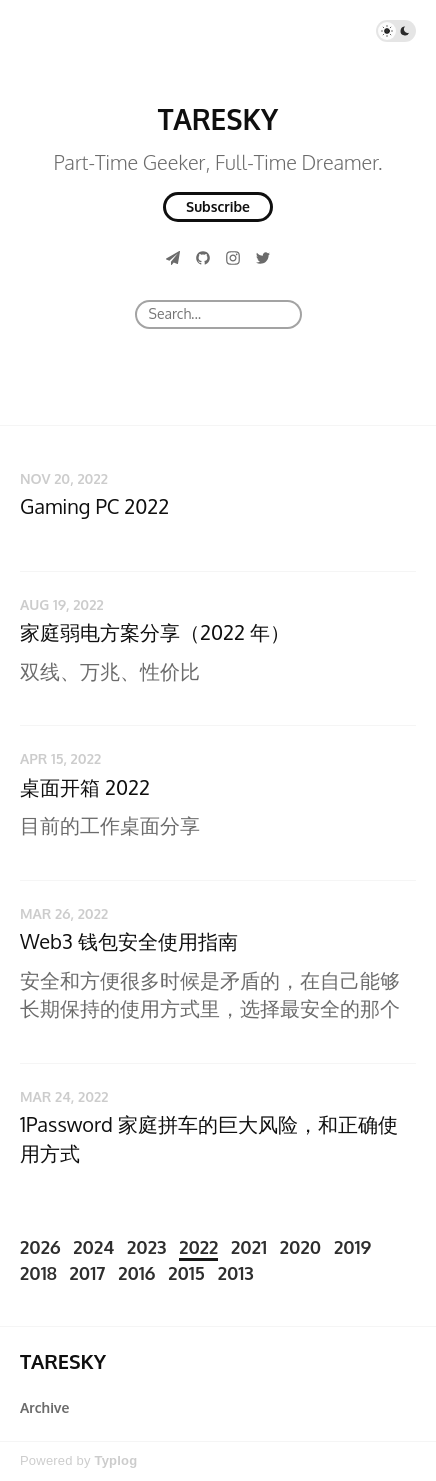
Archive (44, 1407)
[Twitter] (263, 257)
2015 (186, 1273)
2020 (300, 1247)
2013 (236, 1273)
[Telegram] (173, 257)
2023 (146, 1247)
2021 (249, 1247)
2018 (38, 1273)
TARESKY (218, 119)
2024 (93, 1247)
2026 (40, 1247)
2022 (198, 1247)
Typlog (115, 1460)
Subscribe (218, 206)
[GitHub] (203, 257)
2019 (352, 1247)
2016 (136, 1273)
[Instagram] (233, 257)
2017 (88, 1273)
